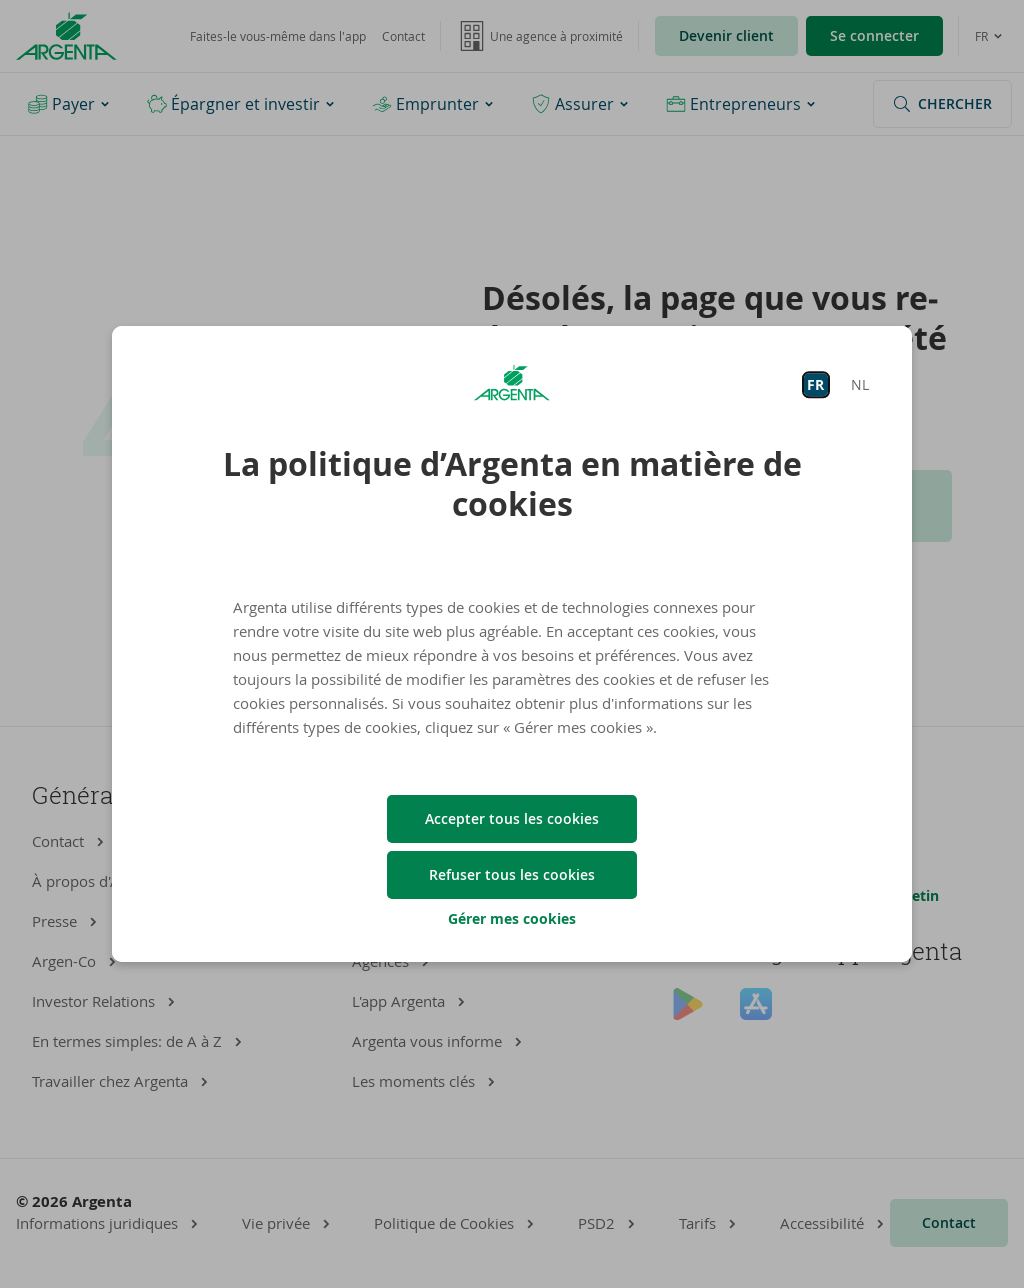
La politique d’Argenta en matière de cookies (512, 484)
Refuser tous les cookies (512, 874)
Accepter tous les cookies (512, 818)
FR (815, 384)
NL (860, 384)
